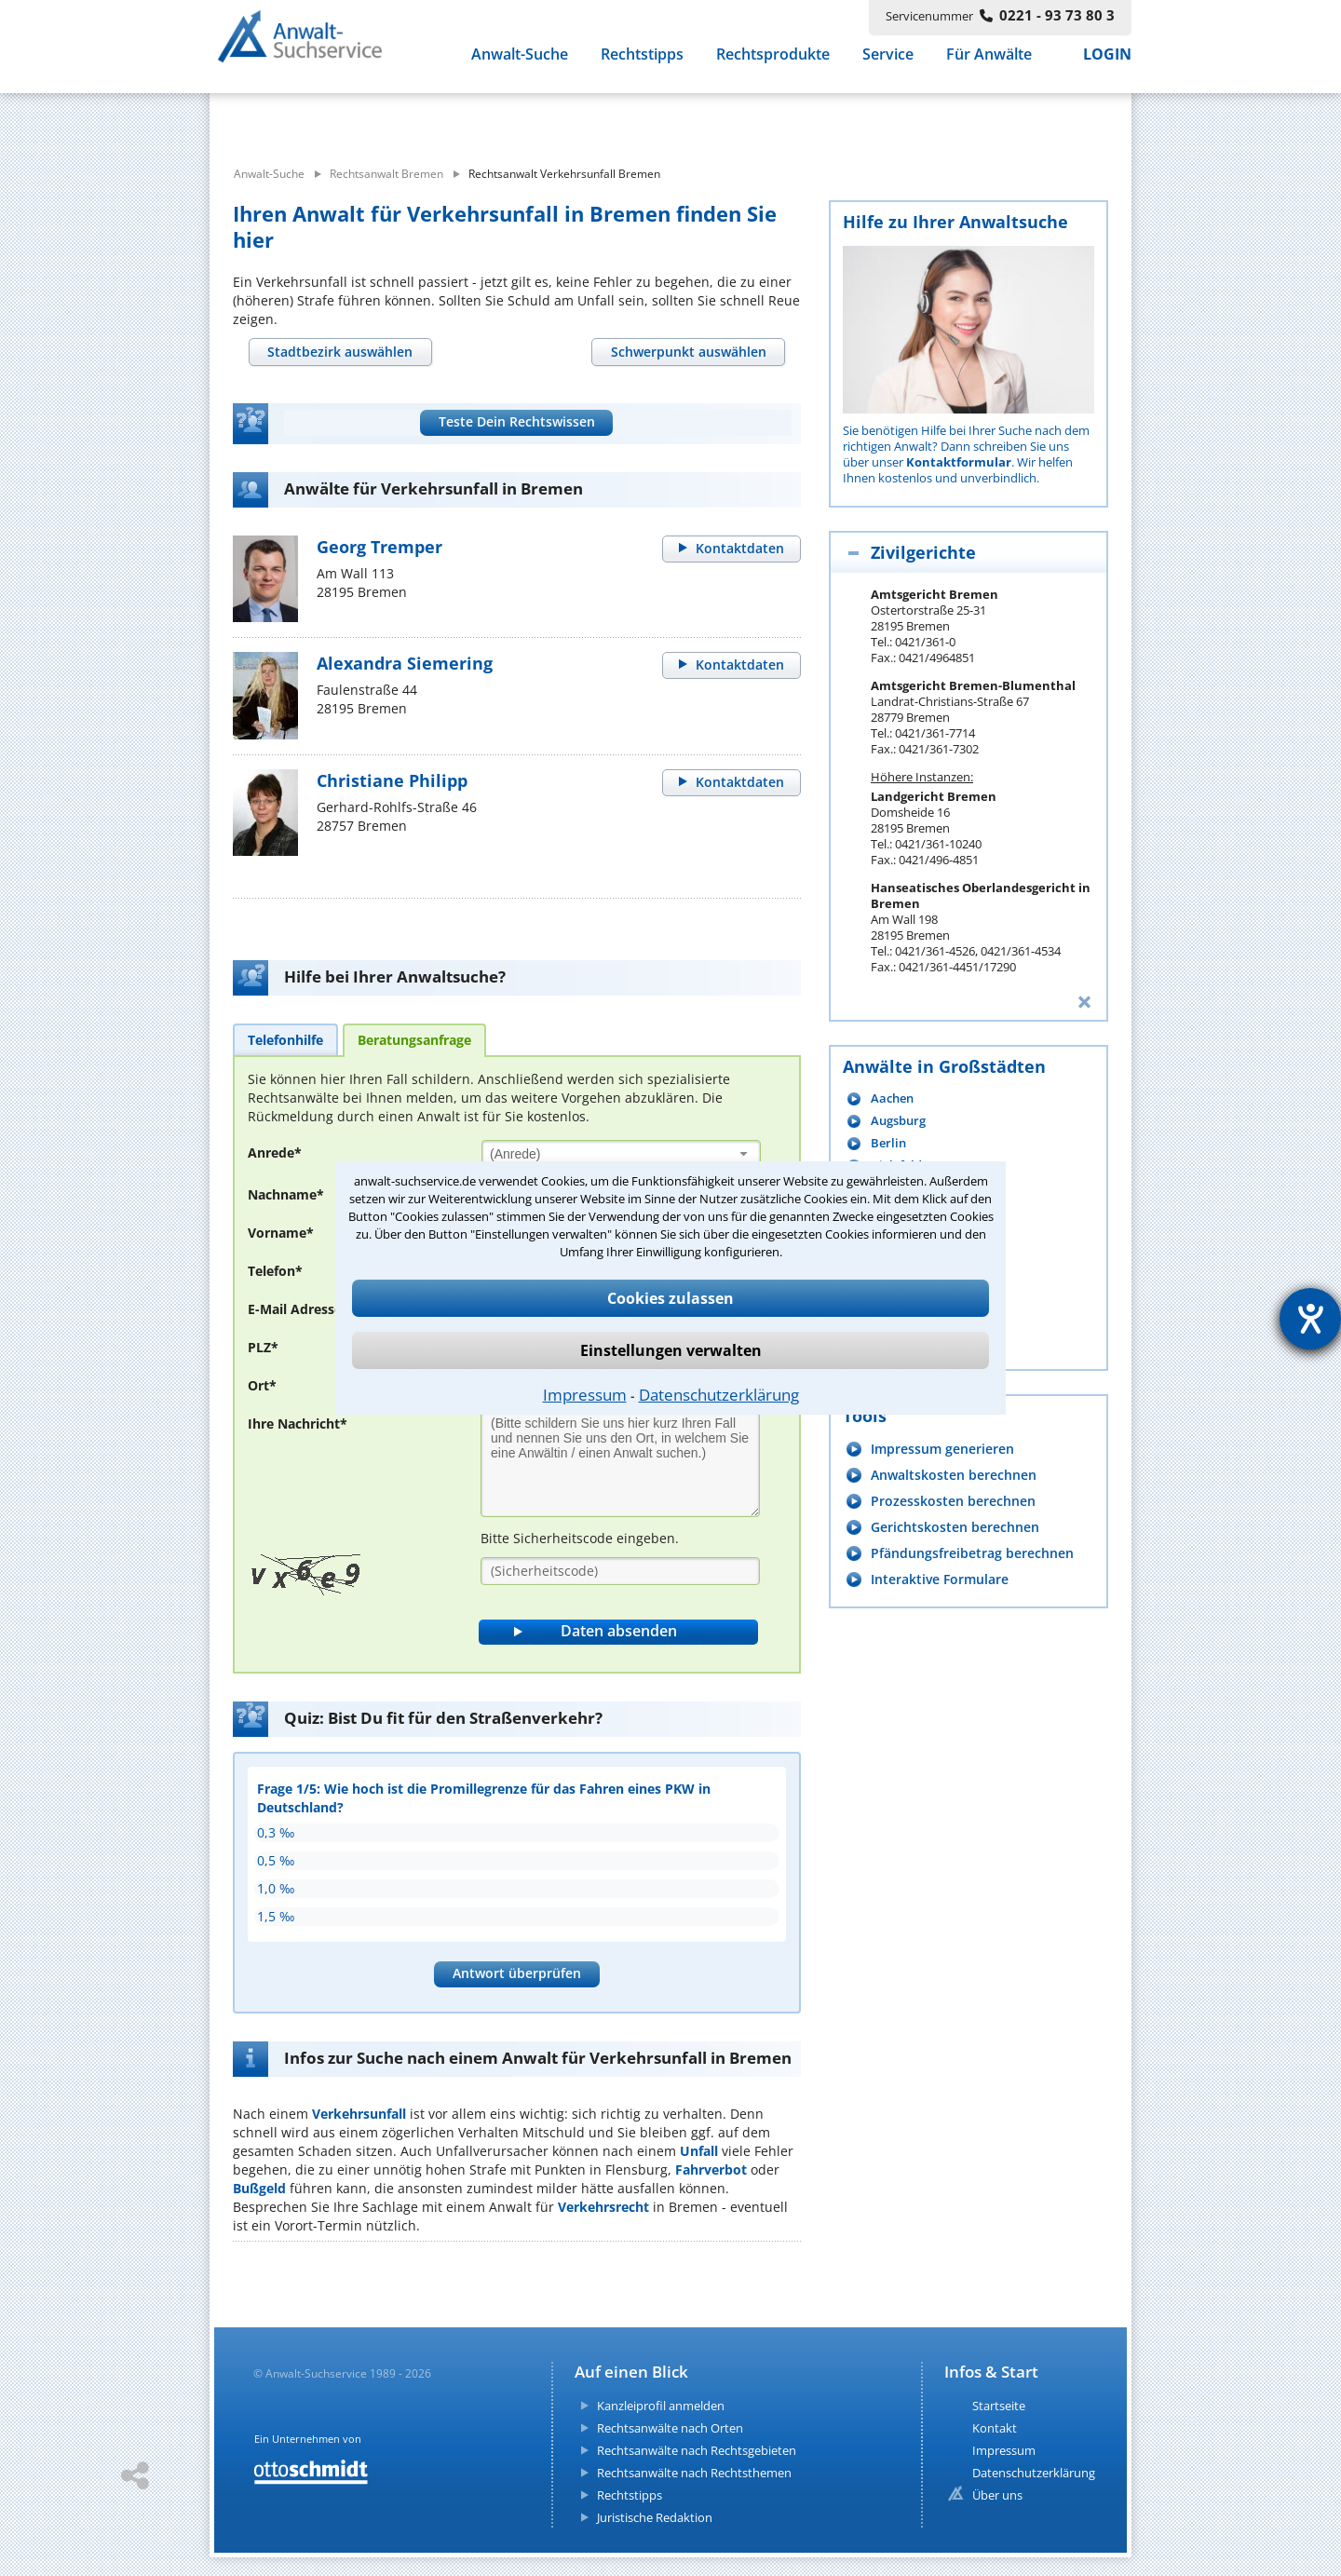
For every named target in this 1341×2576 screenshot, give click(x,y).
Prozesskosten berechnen (953, 1501)
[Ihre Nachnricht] (620, 1464)
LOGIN (1107, 63)
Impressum (585, 1394)
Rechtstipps (642, 63)
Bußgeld (259, 2188)
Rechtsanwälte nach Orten (670, 2427)
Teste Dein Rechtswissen (517, 421)
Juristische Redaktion (654, 2517)
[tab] (340, 352)
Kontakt (994, 2428)
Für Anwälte (989, 63)
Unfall (699, 2151)
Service (888, 63)
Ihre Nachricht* (297, 1423)
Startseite (998, 2405)
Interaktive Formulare (940, 1579)
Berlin (888, 1143)
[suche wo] (721, 119)
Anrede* (275, 1152)
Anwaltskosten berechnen (953, 1475)
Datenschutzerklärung (719, 1394)
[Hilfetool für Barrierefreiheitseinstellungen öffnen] (1310, 1318)
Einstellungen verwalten (671, 1350)
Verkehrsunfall (359, 2113)
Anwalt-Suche (519, 63)
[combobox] (621, 1153)
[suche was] (379, 119)
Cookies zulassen (670, 1298)
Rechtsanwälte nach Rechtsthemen (694, 2472)
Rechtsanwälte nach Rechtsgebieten (696, 2450)
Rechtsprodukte (773, 63)
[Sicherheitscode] (620, 1571)
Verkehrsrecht (603, 2207)
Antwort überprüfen (517, 1973)
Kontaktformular (958, 462)
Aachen (892, 1098)
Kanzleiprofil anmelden (661, 2405)
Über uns (997, 2495)
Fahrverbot (711, 2169)
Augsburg (898, 1121)
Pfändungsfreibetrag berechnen (972, 1553)
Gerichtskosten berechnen (955, 1527)
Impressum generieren (942, 1448)
